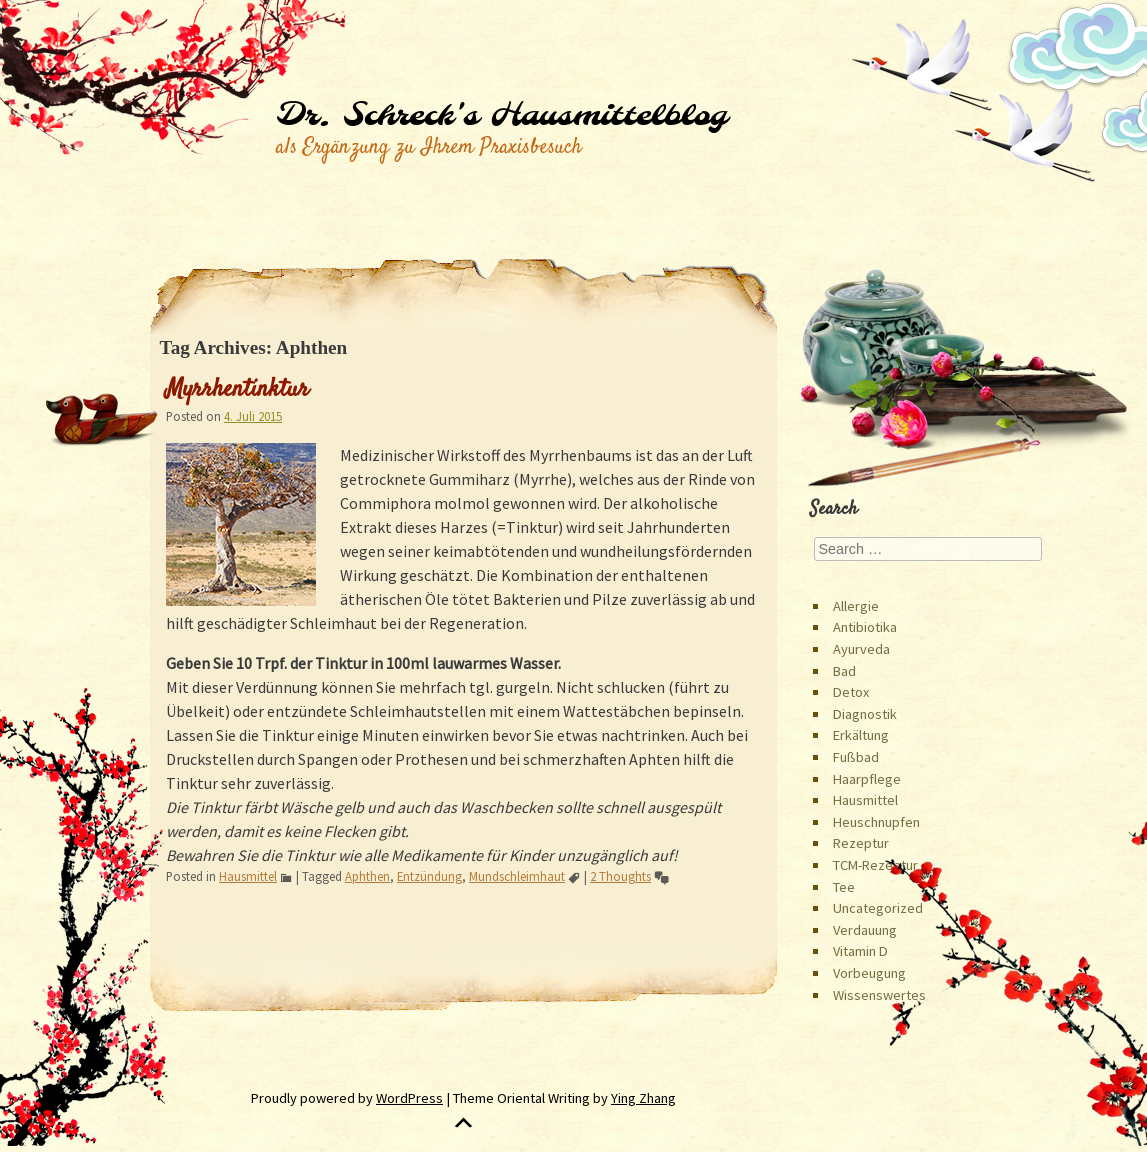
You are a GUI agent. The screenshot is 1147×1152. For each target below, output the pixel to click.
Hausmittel (248, 876)
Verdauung (865, 930)
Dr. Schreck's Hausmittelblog (501, 116)
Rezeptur (861, 843)
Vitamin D (860, 951)
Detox (851, 692)
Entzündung (429, 876)
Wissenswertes (879, 995)
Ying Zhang (643, 1098)
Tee (844, 887)
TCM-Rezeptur (875, 865)
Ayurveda (861, 649)
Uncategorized (878, 908)
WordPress (409, 1098)
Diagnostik (865, 714)
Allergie (856, 606)
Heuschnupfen (876, 822)
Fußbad (856, 757)
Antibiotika (865, 627)
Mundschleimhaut (517, 876)
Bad (844, 671)
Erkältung (861, 735)
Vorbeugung (869, 973)
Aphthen (367, 876)
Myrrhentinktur (237, 390)
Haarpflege (867, 779)
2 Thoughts (620, 876)
